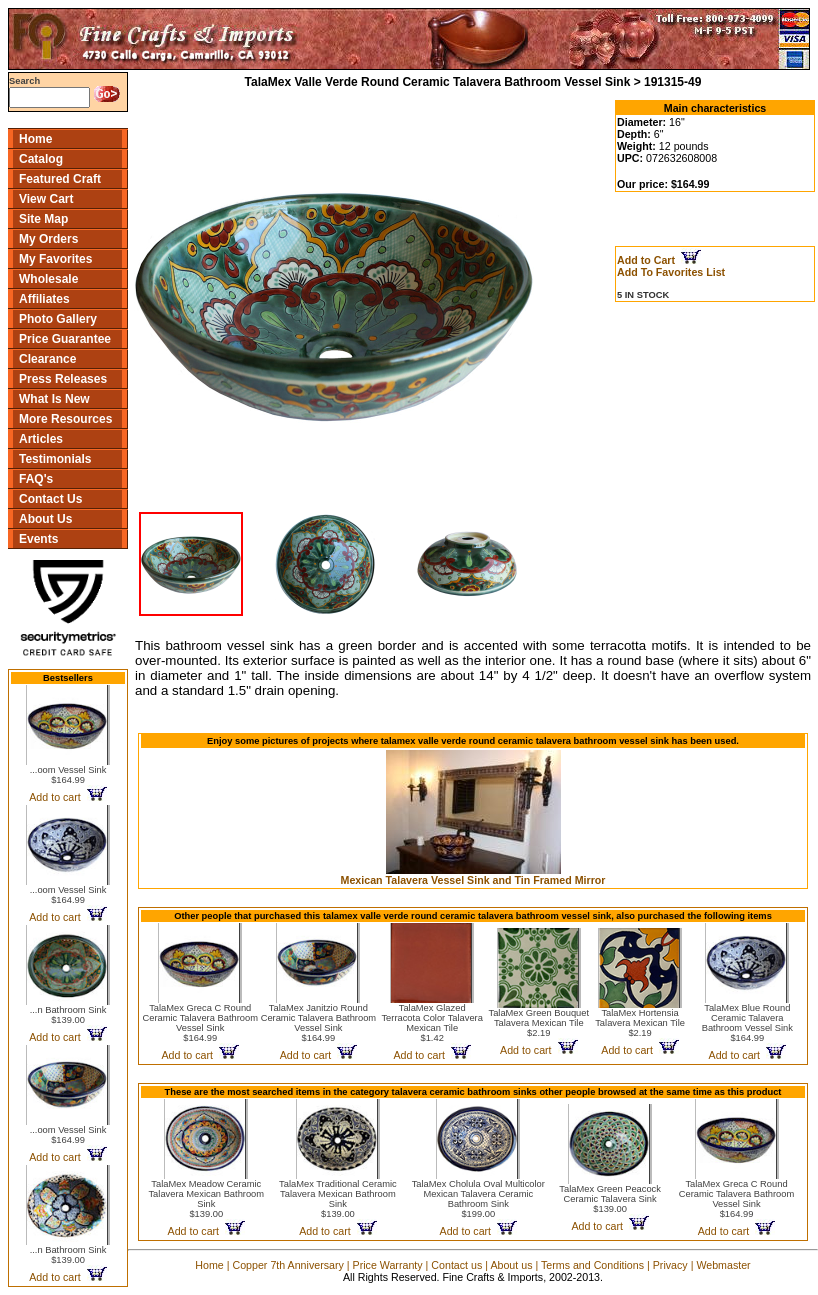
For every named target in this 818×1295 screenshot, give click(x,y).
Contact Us (50, 499)
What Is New (54, 399)
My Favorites (55, 259)
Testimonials (55, 459)
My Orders (48, 239)
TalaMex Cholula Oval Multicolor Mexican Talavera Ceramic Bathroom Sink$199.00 (478, 1199)
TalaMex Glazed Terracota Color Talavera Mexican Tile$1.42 (431, 1023)
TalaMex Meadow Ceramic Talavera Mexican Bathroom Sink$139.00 (206, 1199)
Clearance (47, 359)
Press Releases (63, 379)
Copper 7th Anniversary (287, 1265)
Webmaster (723, 1265)
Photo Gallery (58, 319)
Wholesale (48, 279)
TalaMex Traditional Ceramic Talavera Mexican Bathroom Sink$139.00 (338, 1199)
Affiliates (44, 299)
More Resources (65, 419)
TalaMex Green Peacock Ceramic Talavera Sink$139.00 (610, 1199)
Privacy (670, 1265)
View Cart (46, 199)
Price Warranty (388, 1265)
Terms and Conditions (592, 1265)
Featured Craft (60, 179)
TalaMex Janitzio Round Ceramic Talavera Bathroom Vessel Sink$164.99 (318, 1023)
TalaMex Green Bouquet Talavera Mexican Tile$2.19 (538, 1023)
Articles (41, 439)
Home (35, 139)
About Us (45, 519)
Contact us (456, 1265)
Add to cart (67, 797)
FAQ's (36, 479)
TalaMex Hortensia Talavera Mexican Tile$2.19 (640, 1023)
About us (511, 1265)
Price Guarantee (65, 339)
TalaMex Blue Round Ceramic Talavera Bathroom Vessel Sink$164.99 (747, 1023)
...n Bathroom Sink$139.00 (68, 1015)
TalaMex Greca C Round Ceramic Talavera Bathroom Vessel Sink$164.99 (200, 1023)
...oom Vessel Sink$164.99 (68, 775)
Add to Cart (659, 260)
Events (38, 539)
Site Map (43, 219)
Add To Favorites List (671, 272)
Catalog (41, 159)
